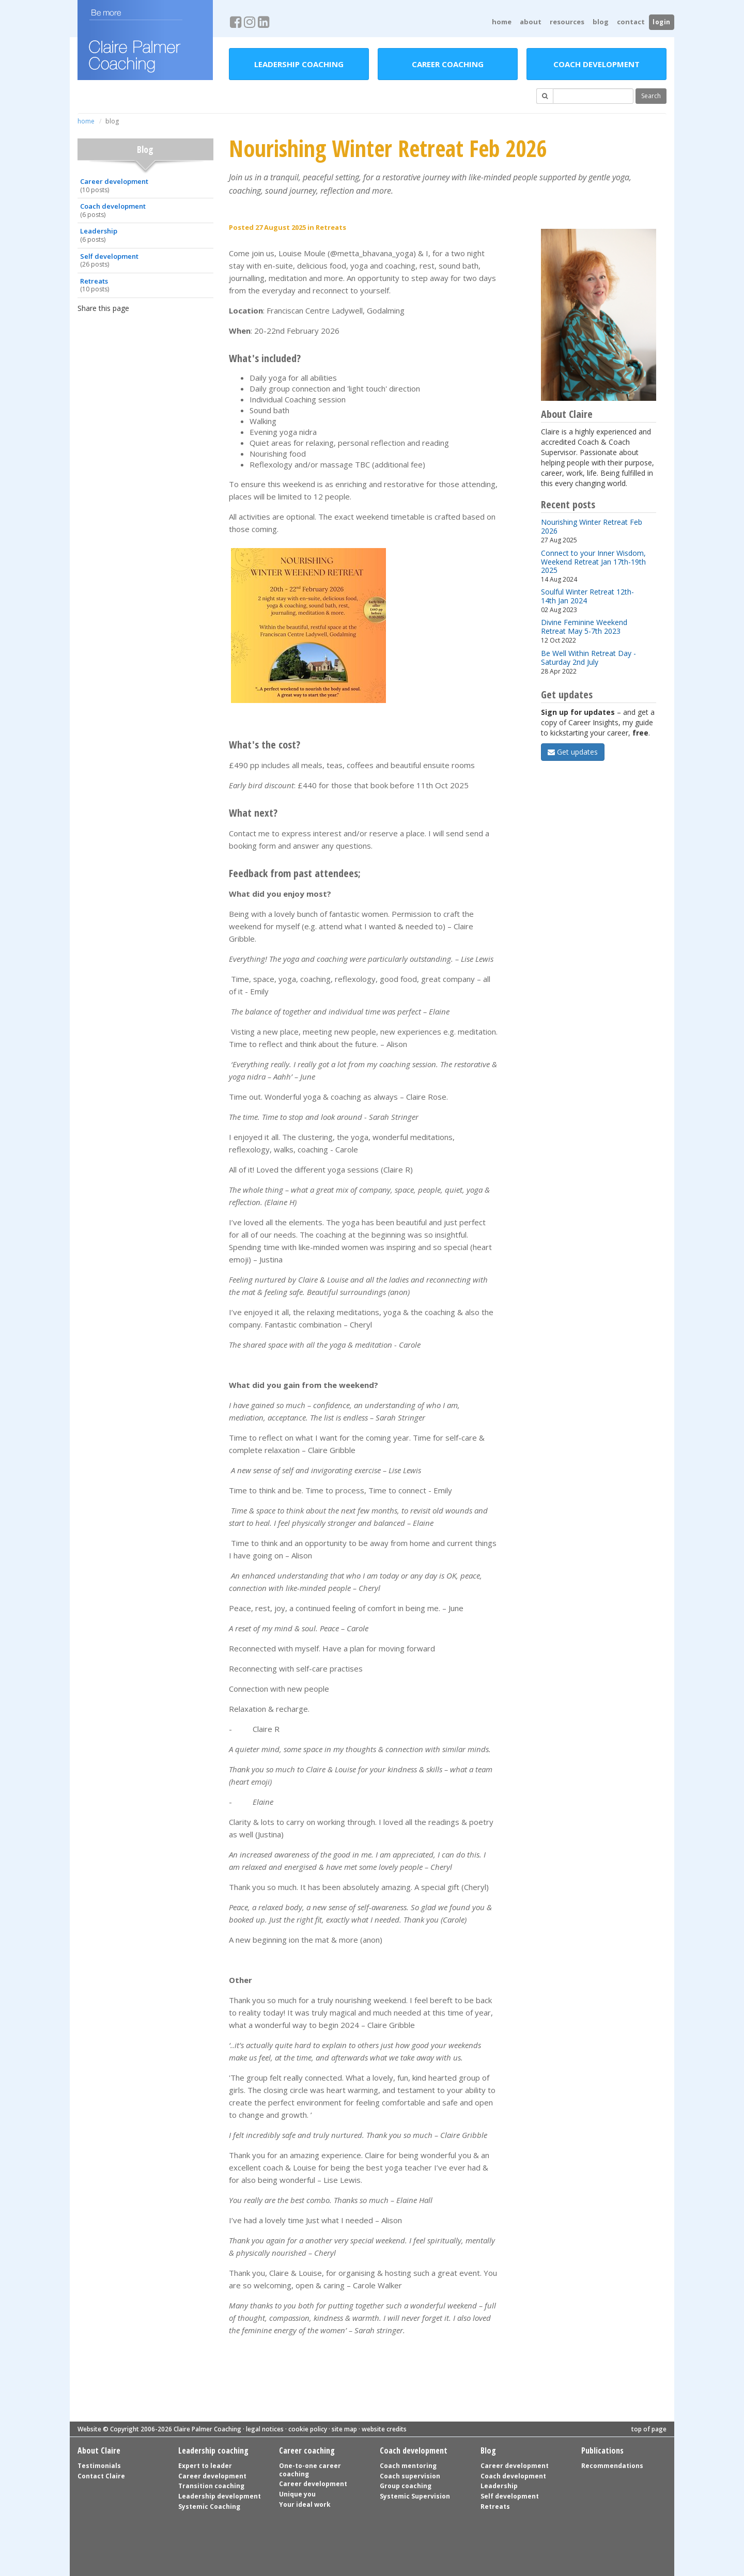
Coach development (596, 64)
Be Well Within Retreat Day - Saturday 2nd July (588, 657)
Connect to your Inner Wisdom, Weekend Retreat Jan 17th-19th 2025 (593, 561)
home (502, 21)
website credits (384, 2429)
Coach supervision (410, 2476)
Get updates (573, 752)
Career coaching (448, 64)
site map (344, 2429)
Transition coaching (211, 2485)
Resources (567, 21)
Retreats (144, 285)
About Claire (99, 2450)
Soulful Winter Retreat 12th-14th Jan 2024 (587, 596)
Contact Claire (101, 2476)
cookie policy (307, 2429)
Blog (601, 21)
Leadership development (219, 2496)
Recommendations (612, 2465)
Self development (144, 260)
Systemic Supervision (415, 2496)
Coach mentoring (408, 2465)
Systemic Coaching (209, 2506)
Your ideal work (305, 2504)
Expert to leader (205, 2465)
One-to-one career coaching (310, 2469)
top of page (649, 2429)
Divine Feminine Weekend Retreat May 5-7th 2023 (584, 626)
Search (651, 95)
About (530, 21)
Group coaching (405, 2485)
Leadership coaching (299, 64)
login (662, 22)
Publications (602, 2450)
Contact (631, 21)
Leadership (144, 235)
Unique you (297, 2494)
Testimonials (99, 2465)
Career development (144, 185)
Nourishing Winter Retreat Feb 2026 (591, 526)
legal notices (265, 2429)
